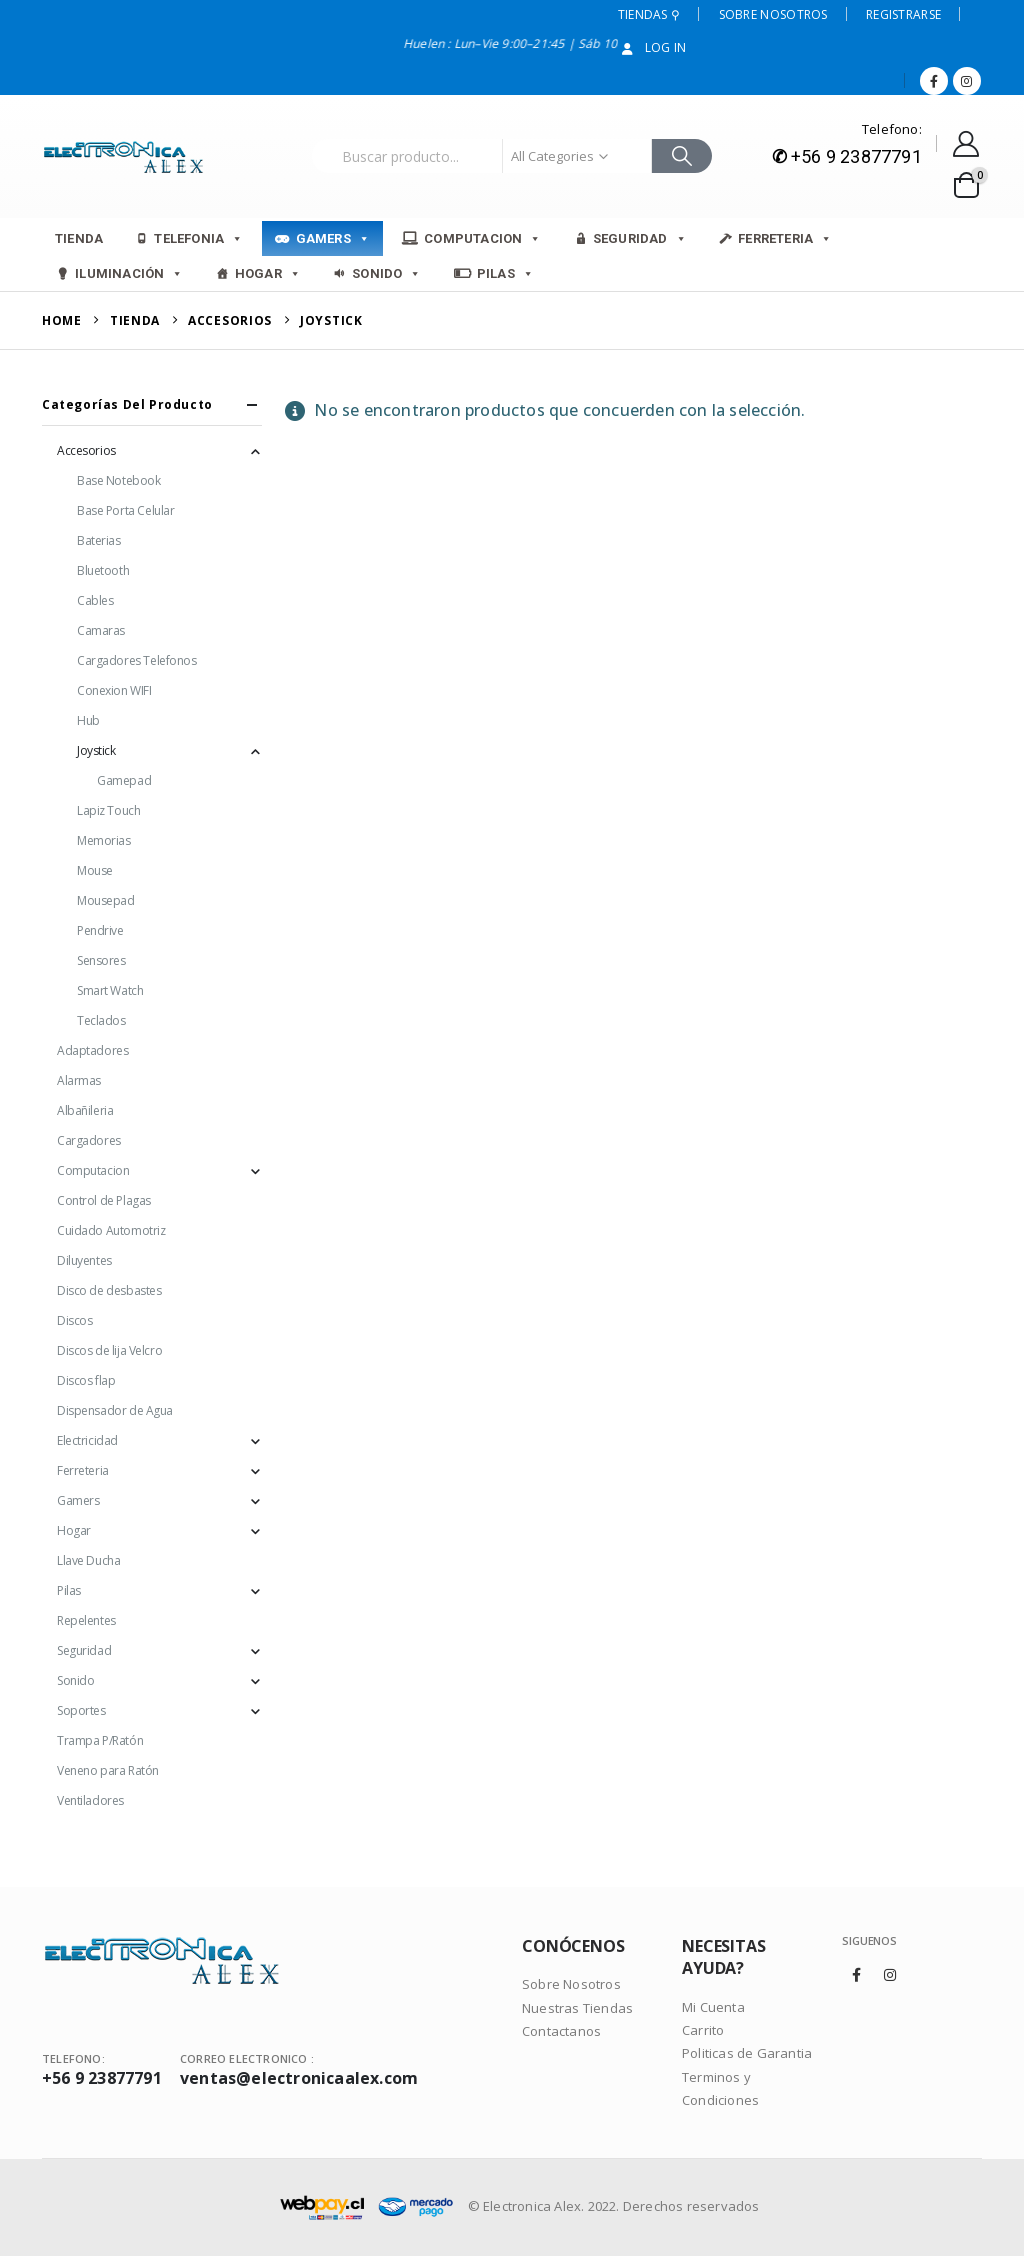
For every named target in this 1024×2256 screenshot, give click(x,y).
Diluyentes (84, 1260)
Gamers (333, 238)
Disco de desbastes (109, 1290)
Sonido (386, 273)
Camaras (101, 630)
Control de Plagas (104, 1200)
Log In (653, 47)
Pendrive (100, 930)
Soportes (81, 1710)
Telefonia (198, 238)
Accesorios (86, 450)
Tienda (79, 238)
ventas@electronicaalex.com (299, 2078)
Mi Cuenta (713, 2007)
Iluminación (129, 273)
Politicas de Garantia (747, 2053)
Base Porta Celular (125, 510)
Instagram (890, 1975)
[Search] (682, 156)
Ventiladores (90, 1800)
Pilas (505, 273)
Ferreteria (785, 238)
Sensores (101, 960)
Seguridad (640, 238)
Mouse (95, 870)
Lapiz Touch (108, 810)
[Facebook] (934, 81)
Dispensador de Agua (115, 1410)
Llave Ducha (88, 1560)
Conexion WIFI (114, 690)
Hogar (268, 273)
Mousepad (106, 900)
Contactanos (561, 2031)
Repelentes (86, 1620)
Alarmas (79, 1080)
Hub (88, 720)
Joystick (96, 750)
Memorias (104, 840)
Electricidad (87, 1440)
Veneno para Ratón (108, 1770)
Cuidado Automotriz (111, 1230)
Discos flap (86, 1380)
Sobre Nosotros (773, 14)
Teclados (101, 1020)
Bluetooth (103, 570)
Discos (74, 1320)
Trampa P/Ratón (100, 1740)
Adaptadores (92, 1050)
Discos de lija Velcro (109, 1350)
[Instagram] (967, 81)
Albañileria (85, 1110)
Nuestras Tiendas (577, 2008)
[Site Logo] (127, 156)
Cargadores (89, 1140)
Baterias (99, 540)
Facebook (857, 1975)
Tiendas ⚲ (649, 14)
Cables (95, 600)
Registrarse (903, 14)
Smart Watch (110, 990)
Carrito (703, 2030)
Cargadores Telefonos (137, 660)
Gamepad (124, 780)
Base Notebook (119, 480)
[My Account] (966, 143)
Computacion (482, 238)
